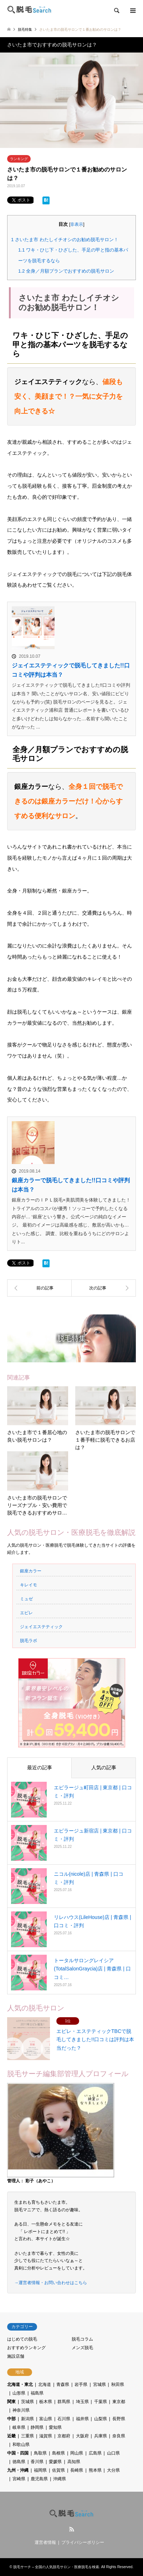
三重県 (27, 2435)
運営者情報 (45, 2542)
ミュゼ (26, 1598)
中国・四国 (18, 2453)
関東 (11, 2401)
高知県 (73, 2461)
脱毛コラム (82, 2339)
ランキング (19, 159)
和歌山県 (21, 2444)
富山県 (45, 2418)
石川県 (63, 2418)
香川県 (37, 2461)
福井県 (82, 2418)
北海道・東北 (20, 2384)
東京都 (118, 2401)
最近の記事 (39, 1767)
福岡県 (40, 2470)
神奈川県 (21, 2410)
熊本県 (95, 2470)
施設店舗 (15, 2356)
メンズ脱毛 (82, 2347)
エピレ (26, 1612)
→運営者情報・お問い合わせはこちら (50, 2282)
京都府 (63, 2435)
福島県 (37, 2393)
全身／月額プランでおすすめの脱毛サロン (66, 271)
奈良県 (118, 2435)
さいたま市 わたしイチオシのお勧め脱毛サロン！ (64, 239)
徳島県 (18, 2461)
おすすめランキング (26, 2347)
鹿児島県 (39, 2478)
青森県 (62, 2384)
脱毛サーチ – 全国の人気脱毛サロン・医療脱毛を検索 (56, 2567)
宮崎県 (18, 2478)
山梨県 (100, 2418)
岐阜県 (18, 2427)
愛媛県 (55, 2461)
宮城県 (99, 2384)
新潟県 (27, 2418)
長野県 (118, 2418)
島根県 (58, 2453)
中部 (11, 2418)
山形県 (18, 2393)
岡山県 (76, 2453)
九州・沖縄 (18, 2470)
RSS (71, 2529)
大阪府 (82, 2435)
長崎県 (76, 2470)
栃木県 (45, 2401)
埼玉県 (82, 2401)
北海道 (44, 2384)
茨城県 (27, 2401)
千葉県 (100, 2401)
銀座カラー (30, 1570)
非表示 (76, 224)
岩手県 (81, 2384)
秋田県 (117, 2384)
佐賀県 (58, 2470)
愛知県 (55, 2427)
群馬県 (63, 2401)
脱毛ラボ (28, 1640)
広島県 (95, 2453)
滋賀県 (45, 2435)
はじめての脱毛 (22, 2339)
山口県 (113, 2453)
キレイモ (28, 1584)
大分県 (113, 2470)
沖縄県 (59, 2478)
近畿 (11, 2435)
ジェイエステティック (41, 1626)
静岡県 (37, 2427)
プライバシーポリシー (82, 2542)
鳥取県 (40, 2453)
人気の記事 (103, 1767)
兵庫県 (100, 2435)
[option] (71, 100)
